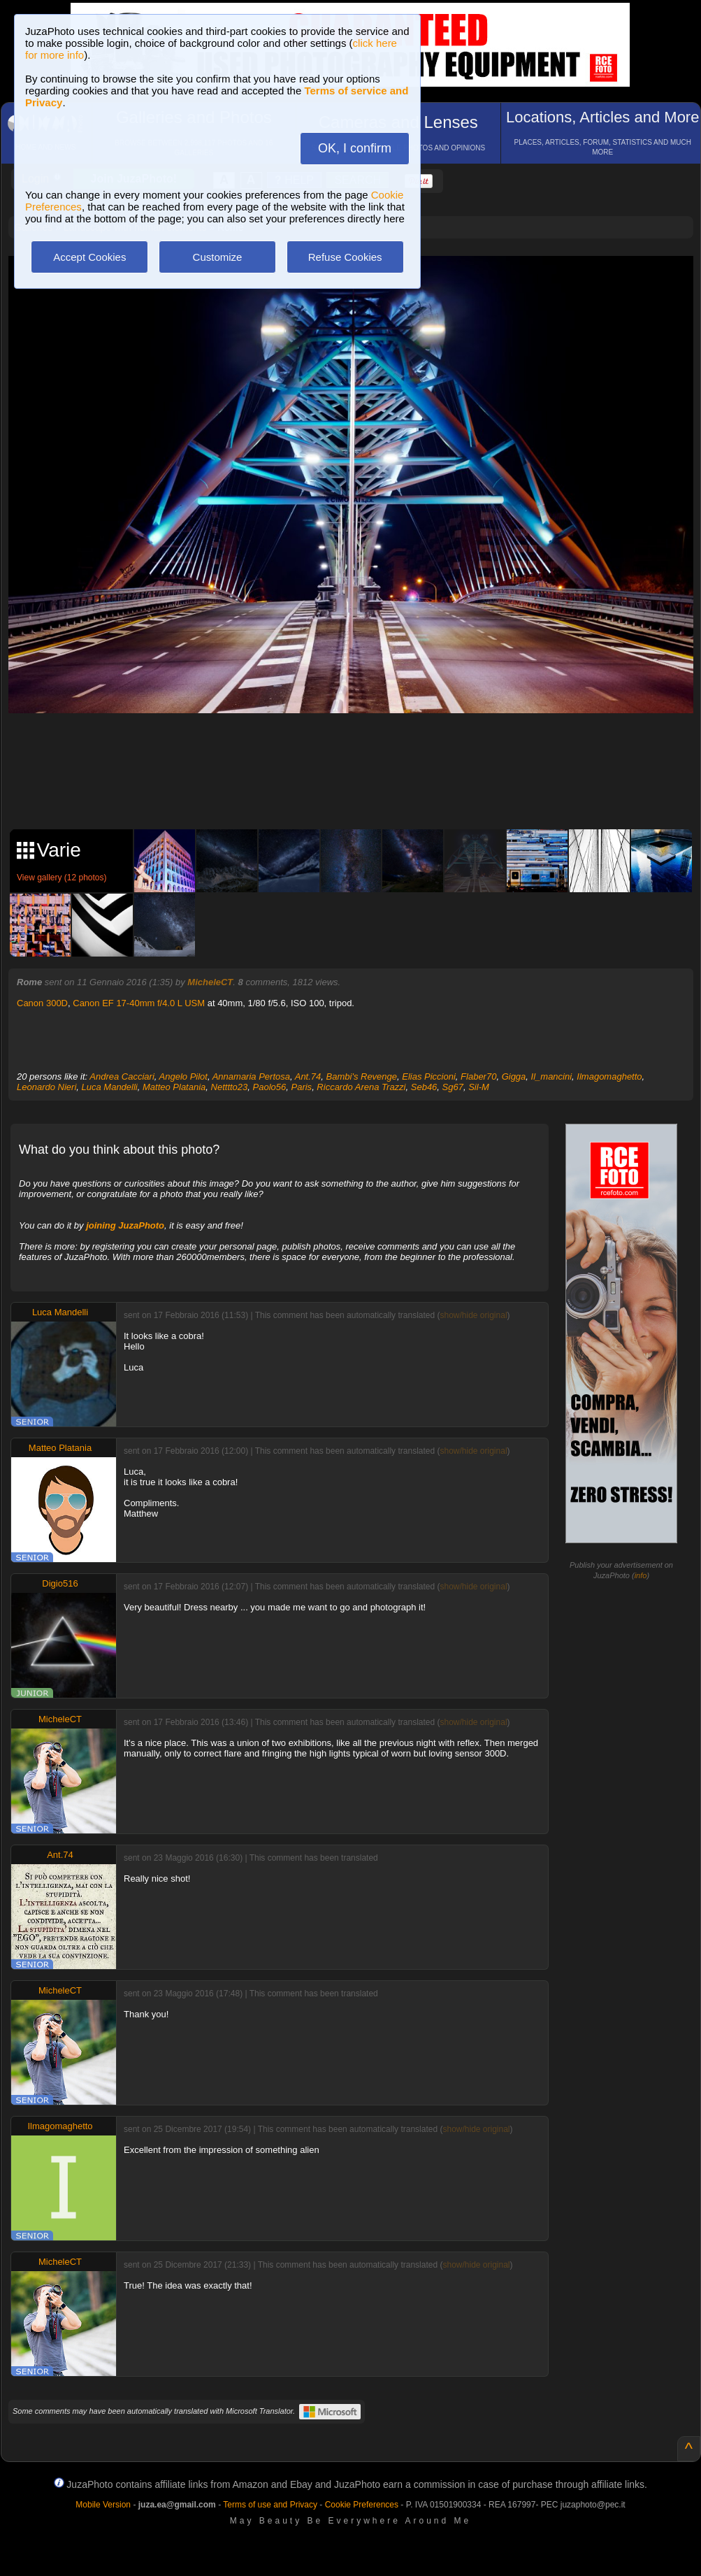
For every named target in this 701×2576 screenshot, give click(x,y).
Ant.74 (308, 1076)
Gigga (514, 1076)
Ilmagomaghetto (609, 1076)
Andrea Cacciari (121, 1076)
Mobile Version (103, 2505)
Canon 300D (42, 1003)
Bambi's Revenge (361, 1076)
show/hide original (473, 1315)
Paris (301, 1087)
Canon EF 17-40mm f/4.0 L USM (139, 1003)
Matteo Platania (174, 1087)
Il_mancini (551, 1076)
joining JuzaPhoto (125, 1225)
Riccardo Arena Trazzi (361, 1087)
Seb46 (424, 1087)
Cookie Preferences (361, 2505)
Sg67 (452, 1087)
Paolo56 (270, 1087)
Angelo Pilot (183, 1076)
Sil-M (478, 1087)
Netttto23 (229, 1087)
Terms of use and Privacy (270, 2505)
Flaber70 (478, 1076)
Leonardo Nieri (46, 1087)
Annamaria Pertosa (251, 1076)
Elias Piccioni (429, 1076)
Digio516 (60, 1583)
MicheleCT (210, 982)
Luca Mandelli (110, 1087)
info (641, 1575)
